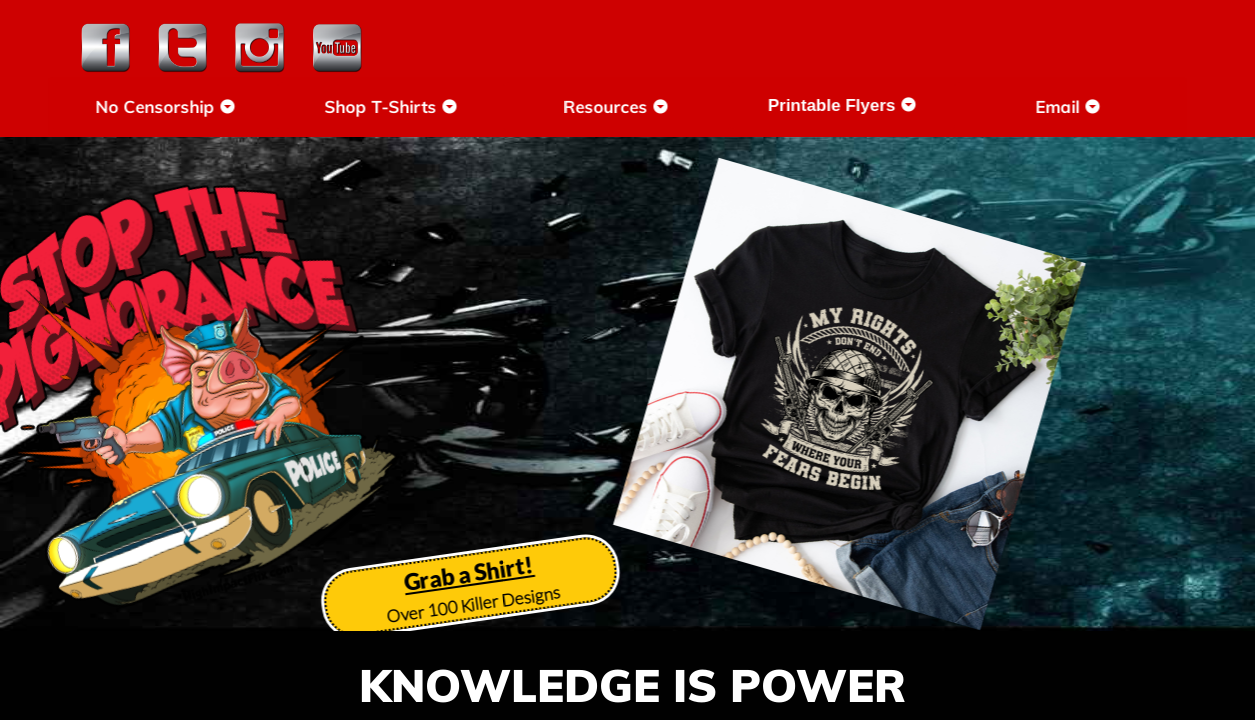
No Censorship (196, 106)
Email (1098, 106)
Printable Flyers (872, 105)
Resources (647, 106)
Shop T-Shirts (422, 106)
